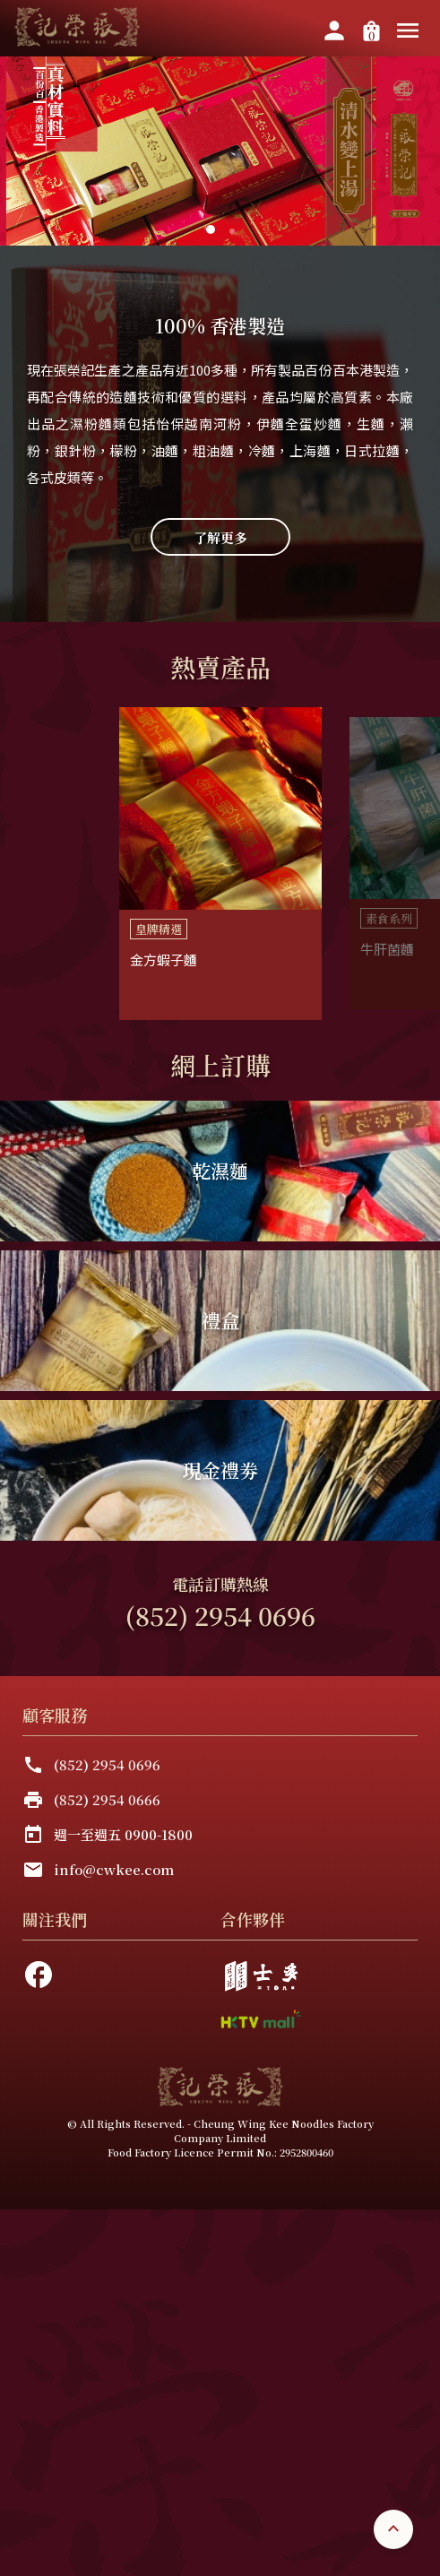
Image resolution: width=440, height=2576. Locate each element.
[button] (232, 231)
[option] (220, 863)
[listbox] (220, 863)
